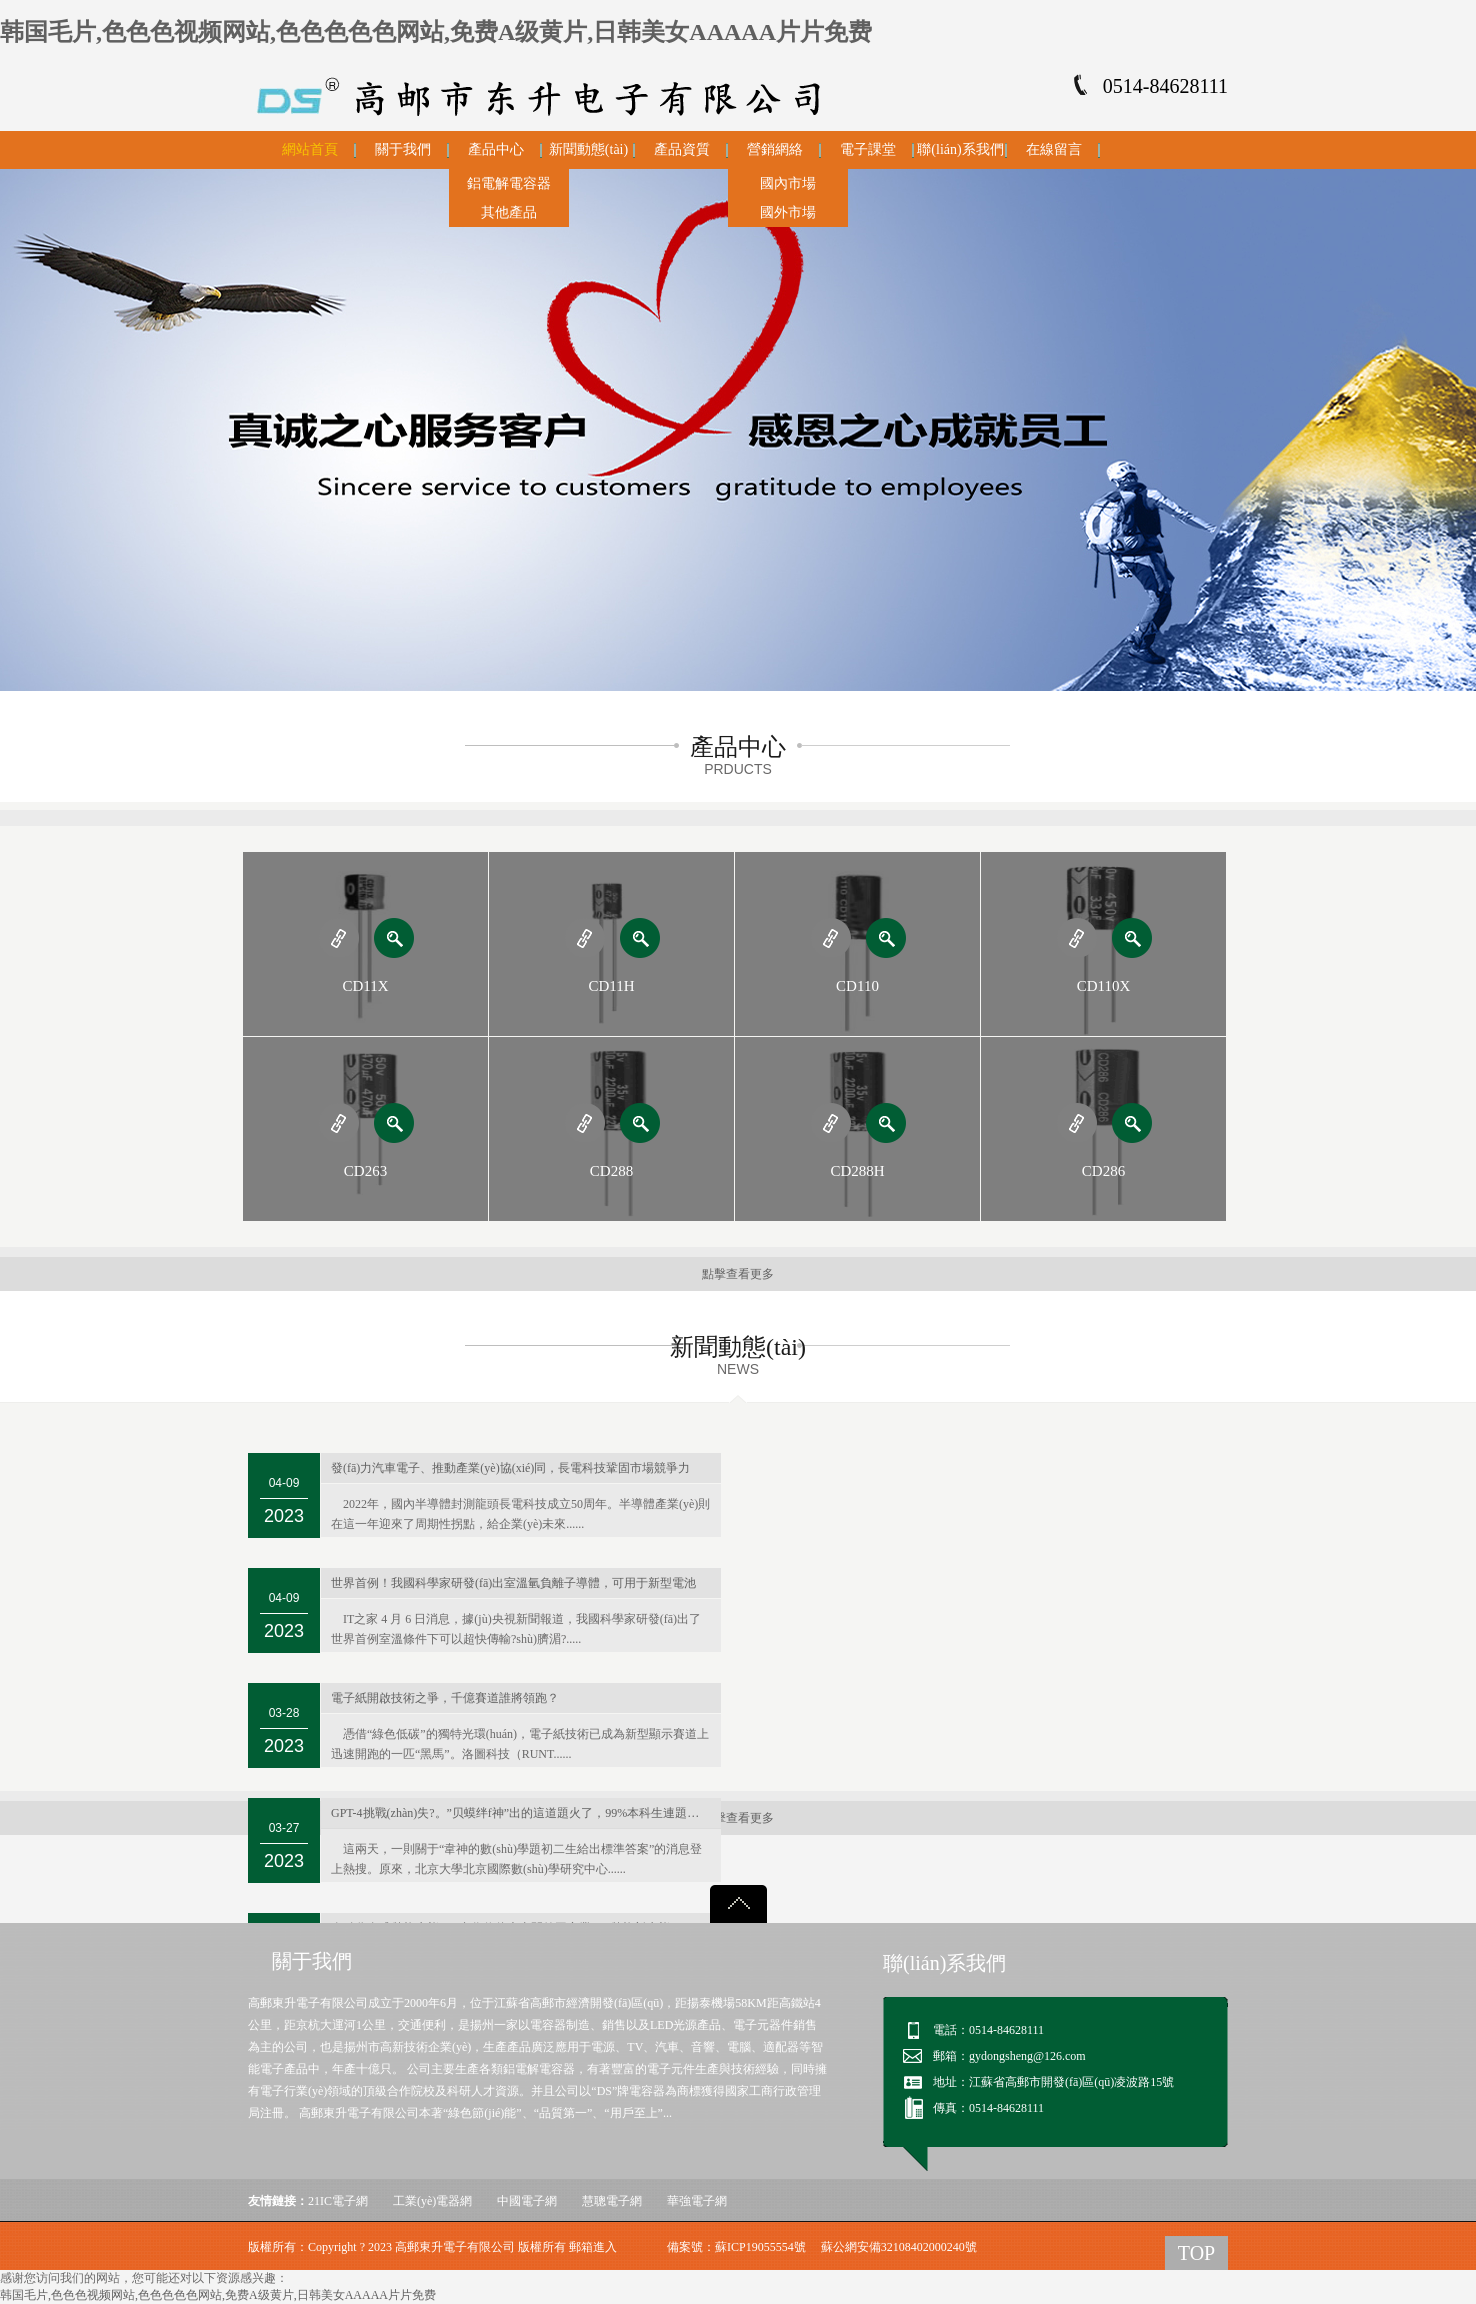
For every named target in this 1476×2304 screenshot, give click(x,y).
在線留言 (1054, 149)
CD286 (1103, 1171)
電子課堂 (868, 149)
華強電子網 (697, 2201)
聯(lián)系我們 (960, 149)
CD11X (365, 986)
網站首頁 (310, 149)
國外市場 (788, 212)
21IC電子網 (338, 2201)
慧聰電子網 (612, 2201)
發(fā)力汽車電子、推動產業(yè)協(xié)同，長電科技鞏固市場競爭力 (510, 1468)
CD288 (611, 1171)
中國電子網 (527, 2201)
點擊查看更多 (738, 1274)
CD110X (1104, 986)
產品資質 (682, 149)
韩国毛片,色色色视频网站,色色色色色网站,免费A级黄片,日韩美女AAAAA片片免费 (436, 32)
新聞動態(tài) (588, 149)
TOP (1196, 2253)
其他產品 (509, 212)
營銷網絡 (775, 149)
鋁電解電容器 (509, 183)
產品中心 (496, 149)
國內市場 (788, 183)
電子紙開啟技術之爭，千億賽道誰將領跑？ (445, 1698)
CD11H (611, 986)
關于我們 (403, 149)
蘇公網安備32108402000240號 (899, 2247)
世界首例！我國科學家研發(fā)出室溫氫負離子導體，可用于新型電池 (513, 1583)
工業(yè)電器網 (432, 2201)
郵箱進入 (593, 2247)
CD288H (857, 1171)
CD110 (857, 986)
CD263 (365, 1171)
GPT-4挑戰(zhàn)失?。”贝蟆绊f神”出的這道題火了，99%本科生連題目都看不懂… (526, 1813)
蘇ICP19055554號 (760, 2247)
